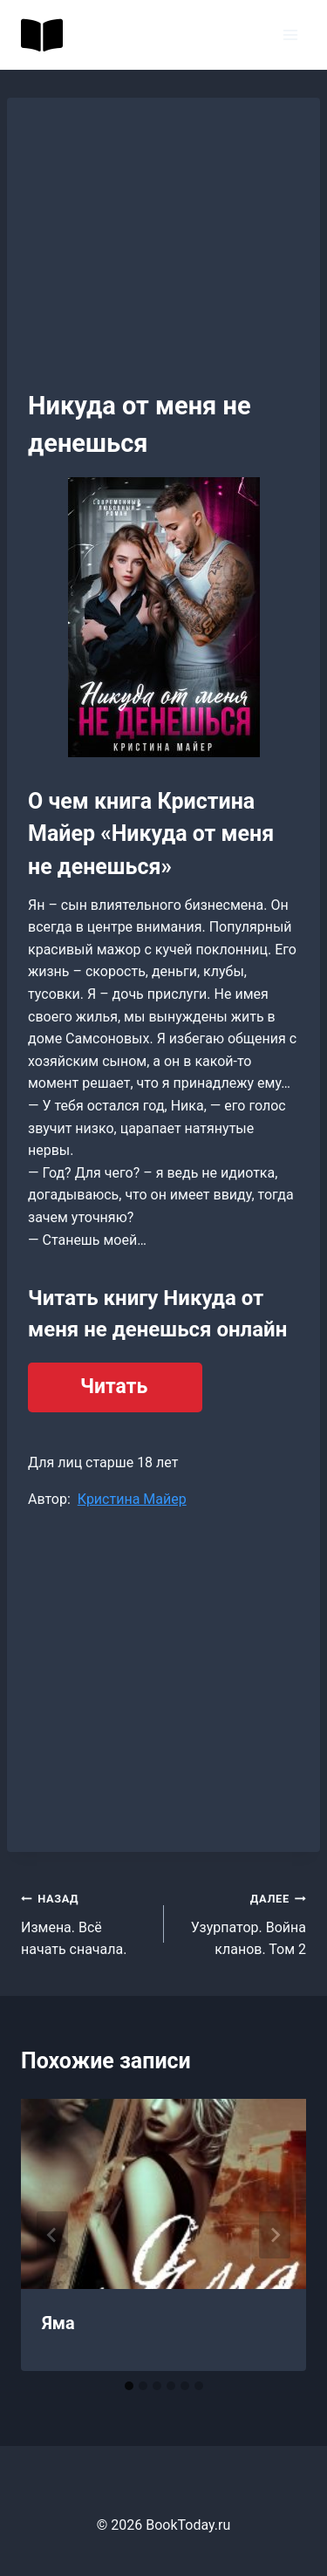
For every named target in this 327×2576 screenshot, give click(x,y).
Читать (113, 1386)
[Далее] (274, 2234)
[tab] (129, 2385)
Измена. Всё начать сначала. (85, 1922)
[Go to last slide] (52, 2234)
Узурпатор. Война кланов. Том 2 (242, 1922)
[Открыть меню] (290, 34)
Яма (58, 2323)
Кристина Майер (132, 1499)
